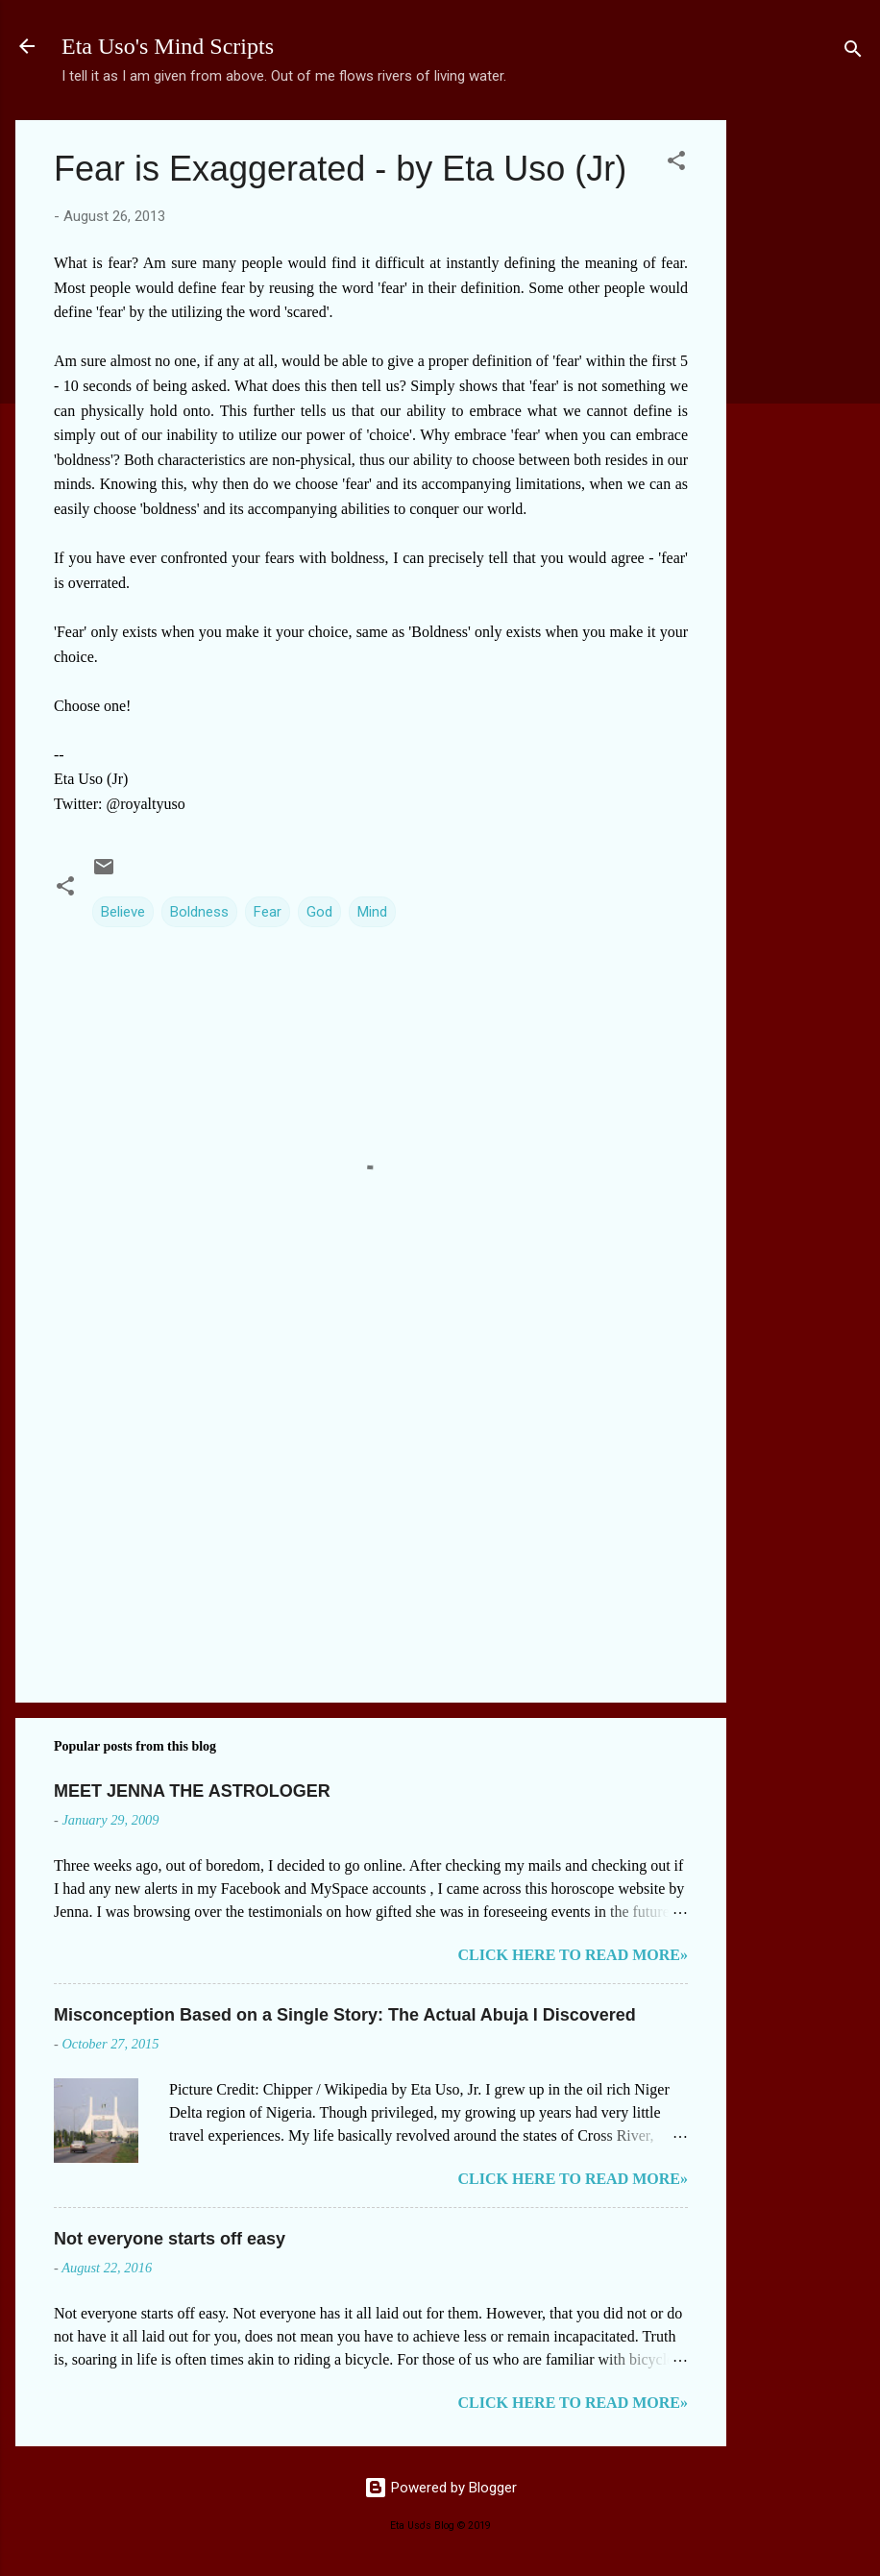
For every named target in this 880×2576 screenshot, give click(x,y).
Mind (372, 911)
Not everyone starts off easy (169, 2238)
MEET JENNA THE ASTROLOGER (192, 1791)
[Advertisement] (803, 408)
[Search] (853, 52)
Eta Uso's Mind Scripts (167, 46)
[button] (676, 164)
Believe (123, 911)
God (319, 911)
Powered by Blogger (440, 2487)
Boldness (199, 911)
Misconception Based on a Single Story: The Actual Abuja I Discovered (345, 2014)
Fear (267, 911)
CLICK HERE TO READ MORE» (573, 1955)
